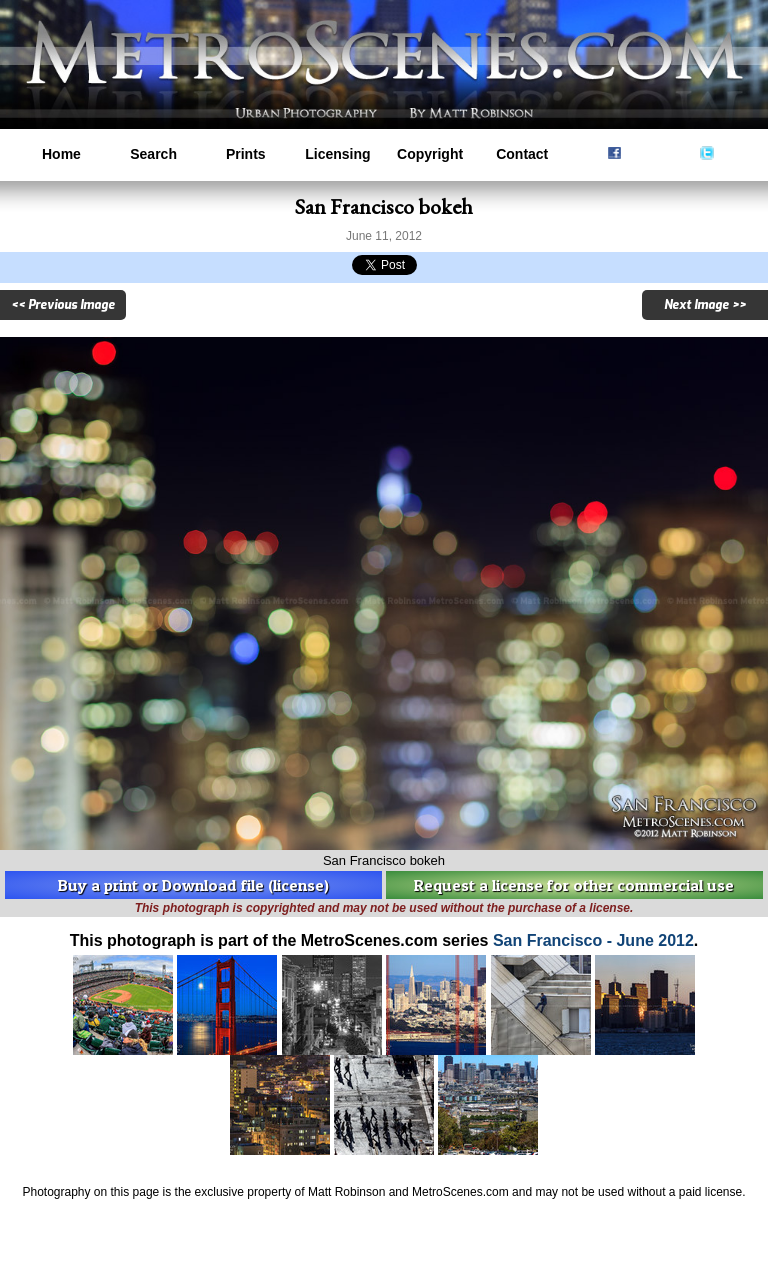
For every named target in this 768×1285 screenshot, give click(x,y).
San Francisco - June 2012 (593, 940)
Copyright (430, 154)
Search (153, 154)
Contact (522, 154)
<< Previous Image (63, 305)
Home (61, 154)
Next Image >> (705, 305)
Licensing (337, 154)
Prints (246, 154)
